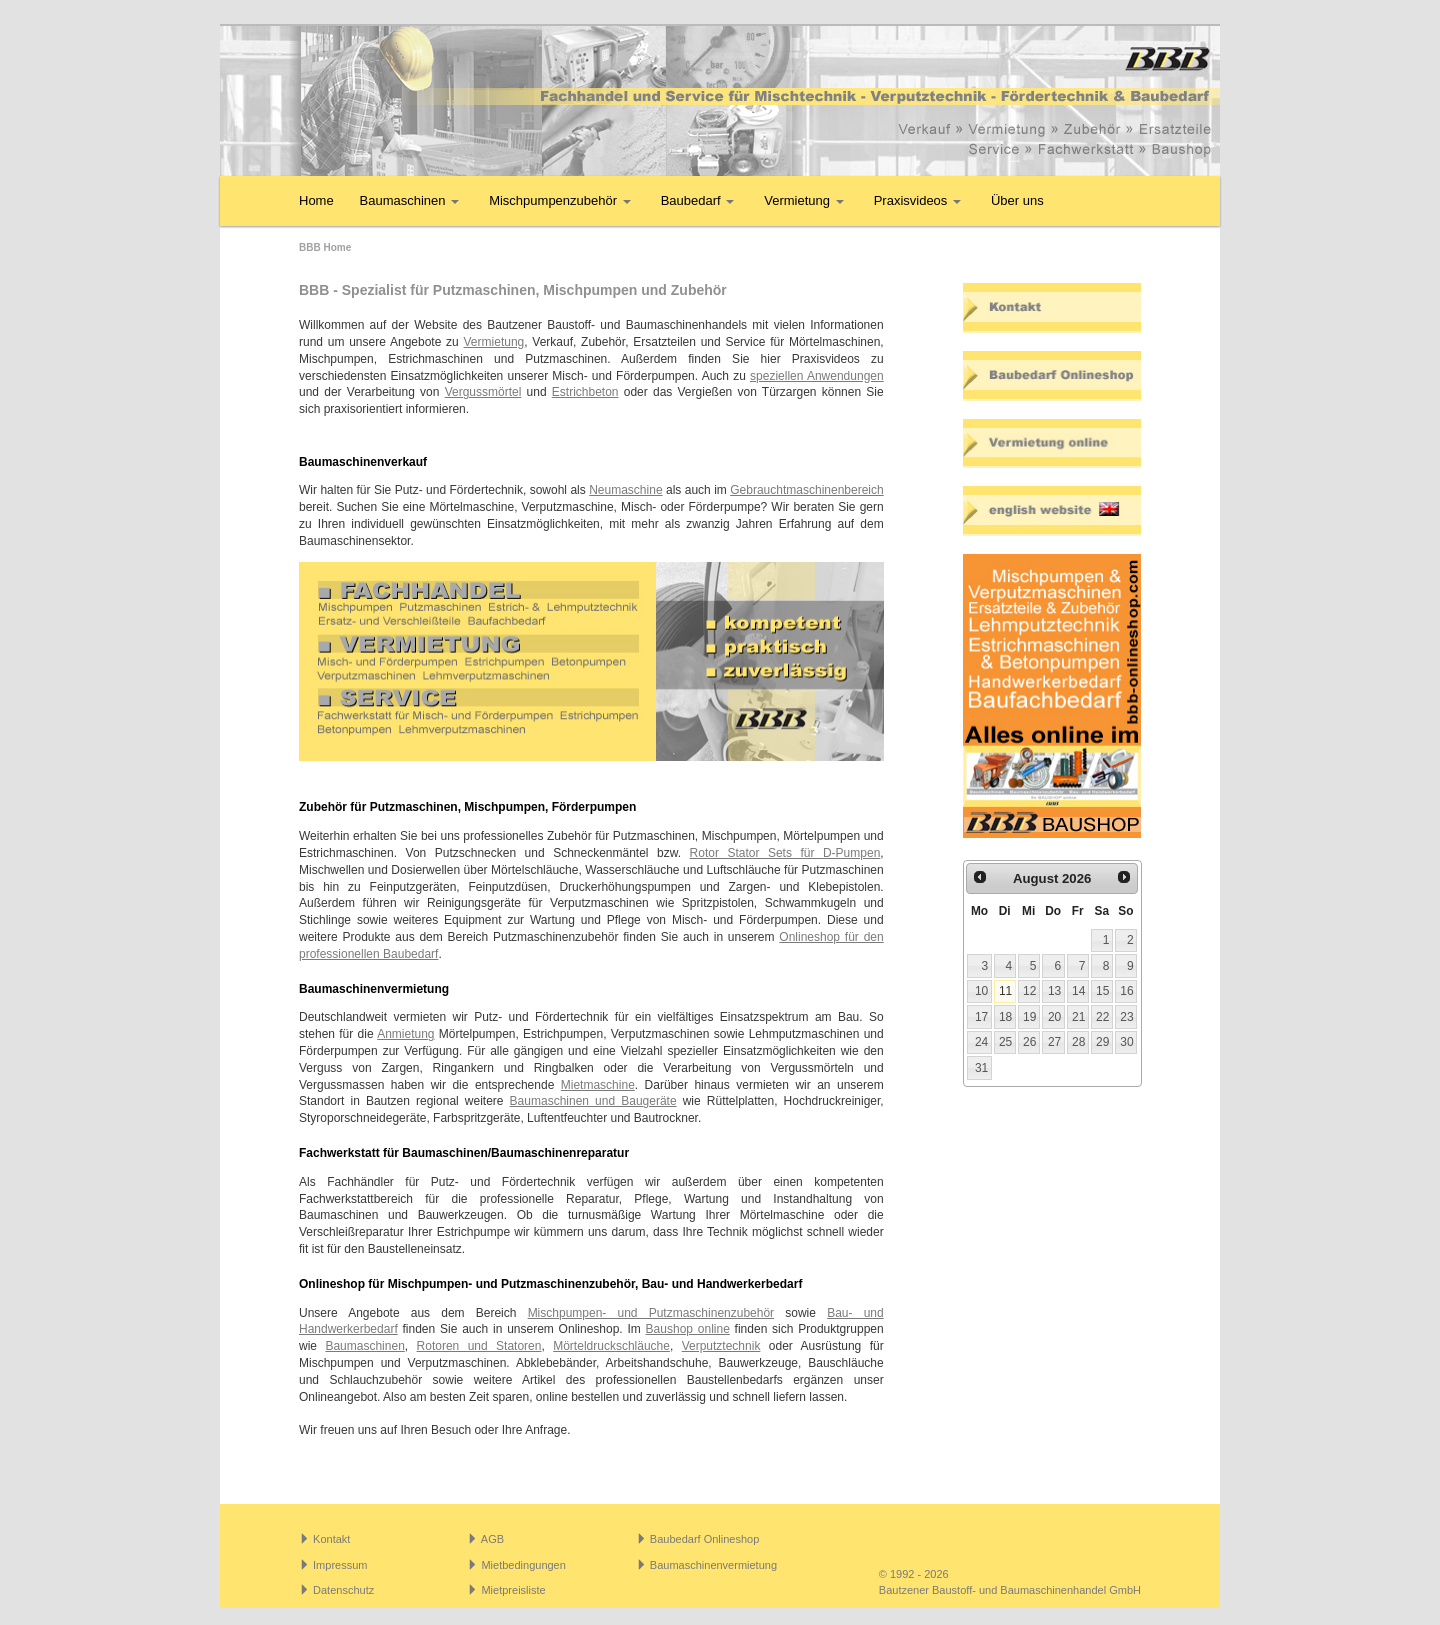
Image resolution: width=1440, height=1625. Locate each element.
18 (1005, 1017)
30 (1126, 1042)
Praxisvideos (917, 200)
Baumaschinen (410, 200)
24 (981, 1042)
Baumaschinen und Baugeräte (593, 1101)
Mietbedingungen (523, 1565)
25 (1005, 1042)
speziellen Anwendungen (817, 376)
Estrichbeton (585, 392)
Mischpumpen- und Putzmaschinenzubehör (651, 1313)
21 (1078, 1017)
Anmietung (405, 1034)
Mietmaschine (598, 1085)
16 (1126, 991)
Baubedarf (698, 200)
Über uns (1017, 200)
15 (1102, 991)
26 (1029, 1042)
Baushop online (688, 1329)
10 (981, 991)
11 (1005, 991)
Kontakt (331, 1539)
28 (1078, 1042)
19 (1029, 1017)
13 (1054, 991)
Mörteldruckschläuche (611, 1346)
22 (1102, 1017)
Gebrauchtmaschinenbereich (806, 490)
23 (1126, 1017)
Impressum (340, 1565)
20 (1054, 1017)
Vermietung (803, 200)
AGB (492, 1539)
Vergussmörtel (483, 392)
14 (1078, 991)
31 (981, 1068)
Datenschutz (343, 1590)
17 (981, 1017)
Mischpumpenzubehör (560, 200)
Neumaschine (625, 490)
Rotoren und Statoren (479, 1346)
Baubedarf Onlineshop (704, 1539)
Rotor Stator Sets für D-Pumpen (785, 853)
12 (1029, 991)
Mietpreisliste (513, 1590)
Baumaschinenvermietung (713, 1565)
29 (1102, 1042)
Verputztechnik (721, 1346)
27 (1054, 1042)
